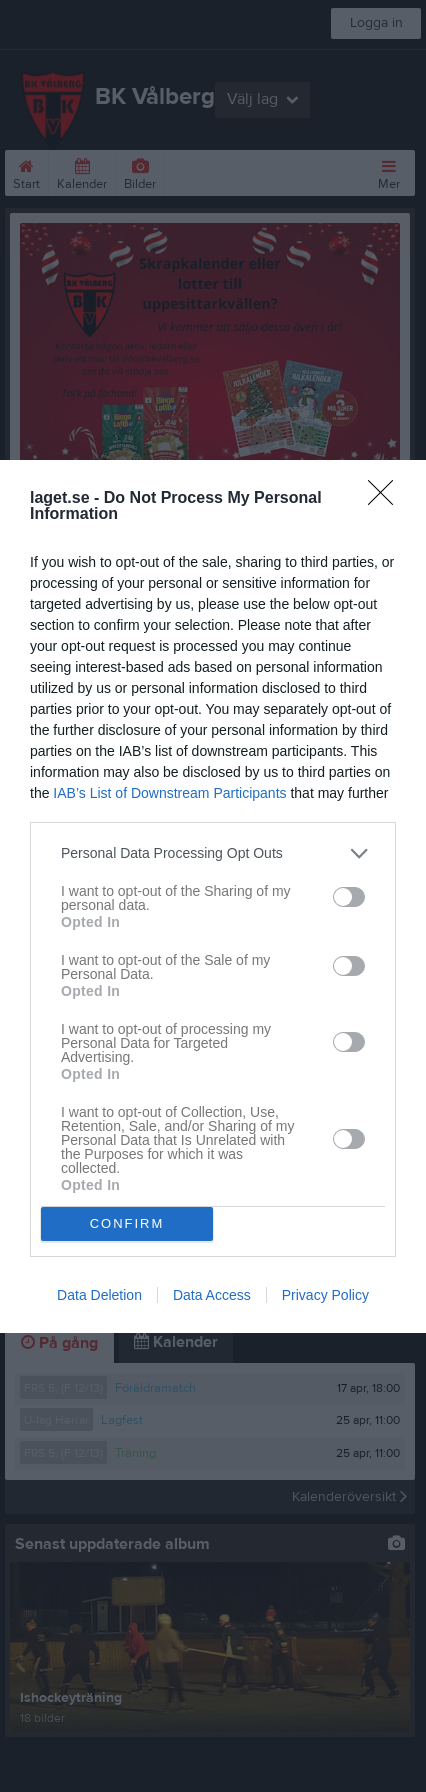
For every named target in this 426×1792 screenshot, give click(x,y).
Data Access (212, 1295)
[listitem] (213, 853)
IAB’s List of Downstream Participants (169, 793)
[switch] (349, 897)
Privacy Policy (325, 1295)
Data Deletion (99, 1295)
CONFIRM (127, 1223)
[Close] (387, 499)
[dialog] (213, 896)
